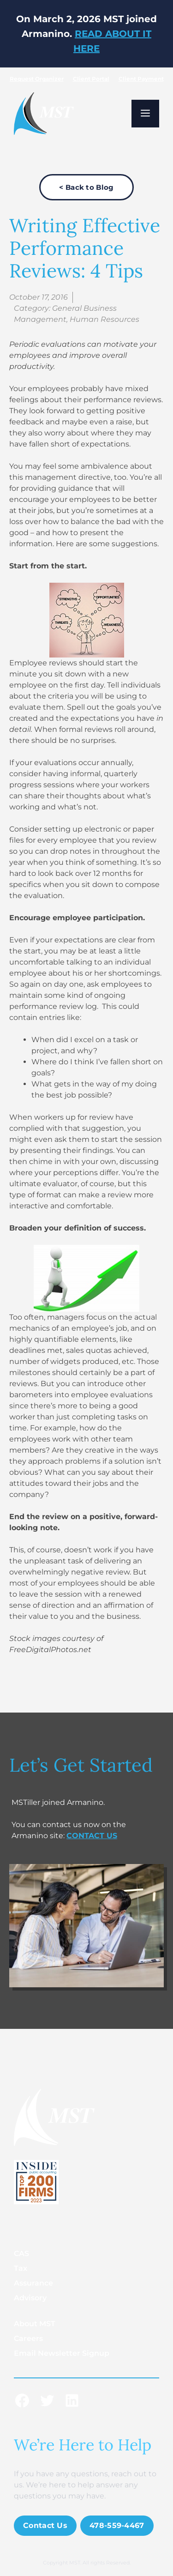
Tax (20, 2268)
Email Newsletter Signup (61, 2353)
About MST (34, 2323)
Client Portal (91, 78)
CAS (21, 2253)
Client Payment (141, 78)
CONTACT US (91, 1835)
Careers (28, 2338)
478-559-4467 (116, 2525)
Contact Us (45, 2525)
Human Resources (104, 319)
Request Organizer (37, 78)
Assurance (33, 2283)
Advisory (30, 2297)
